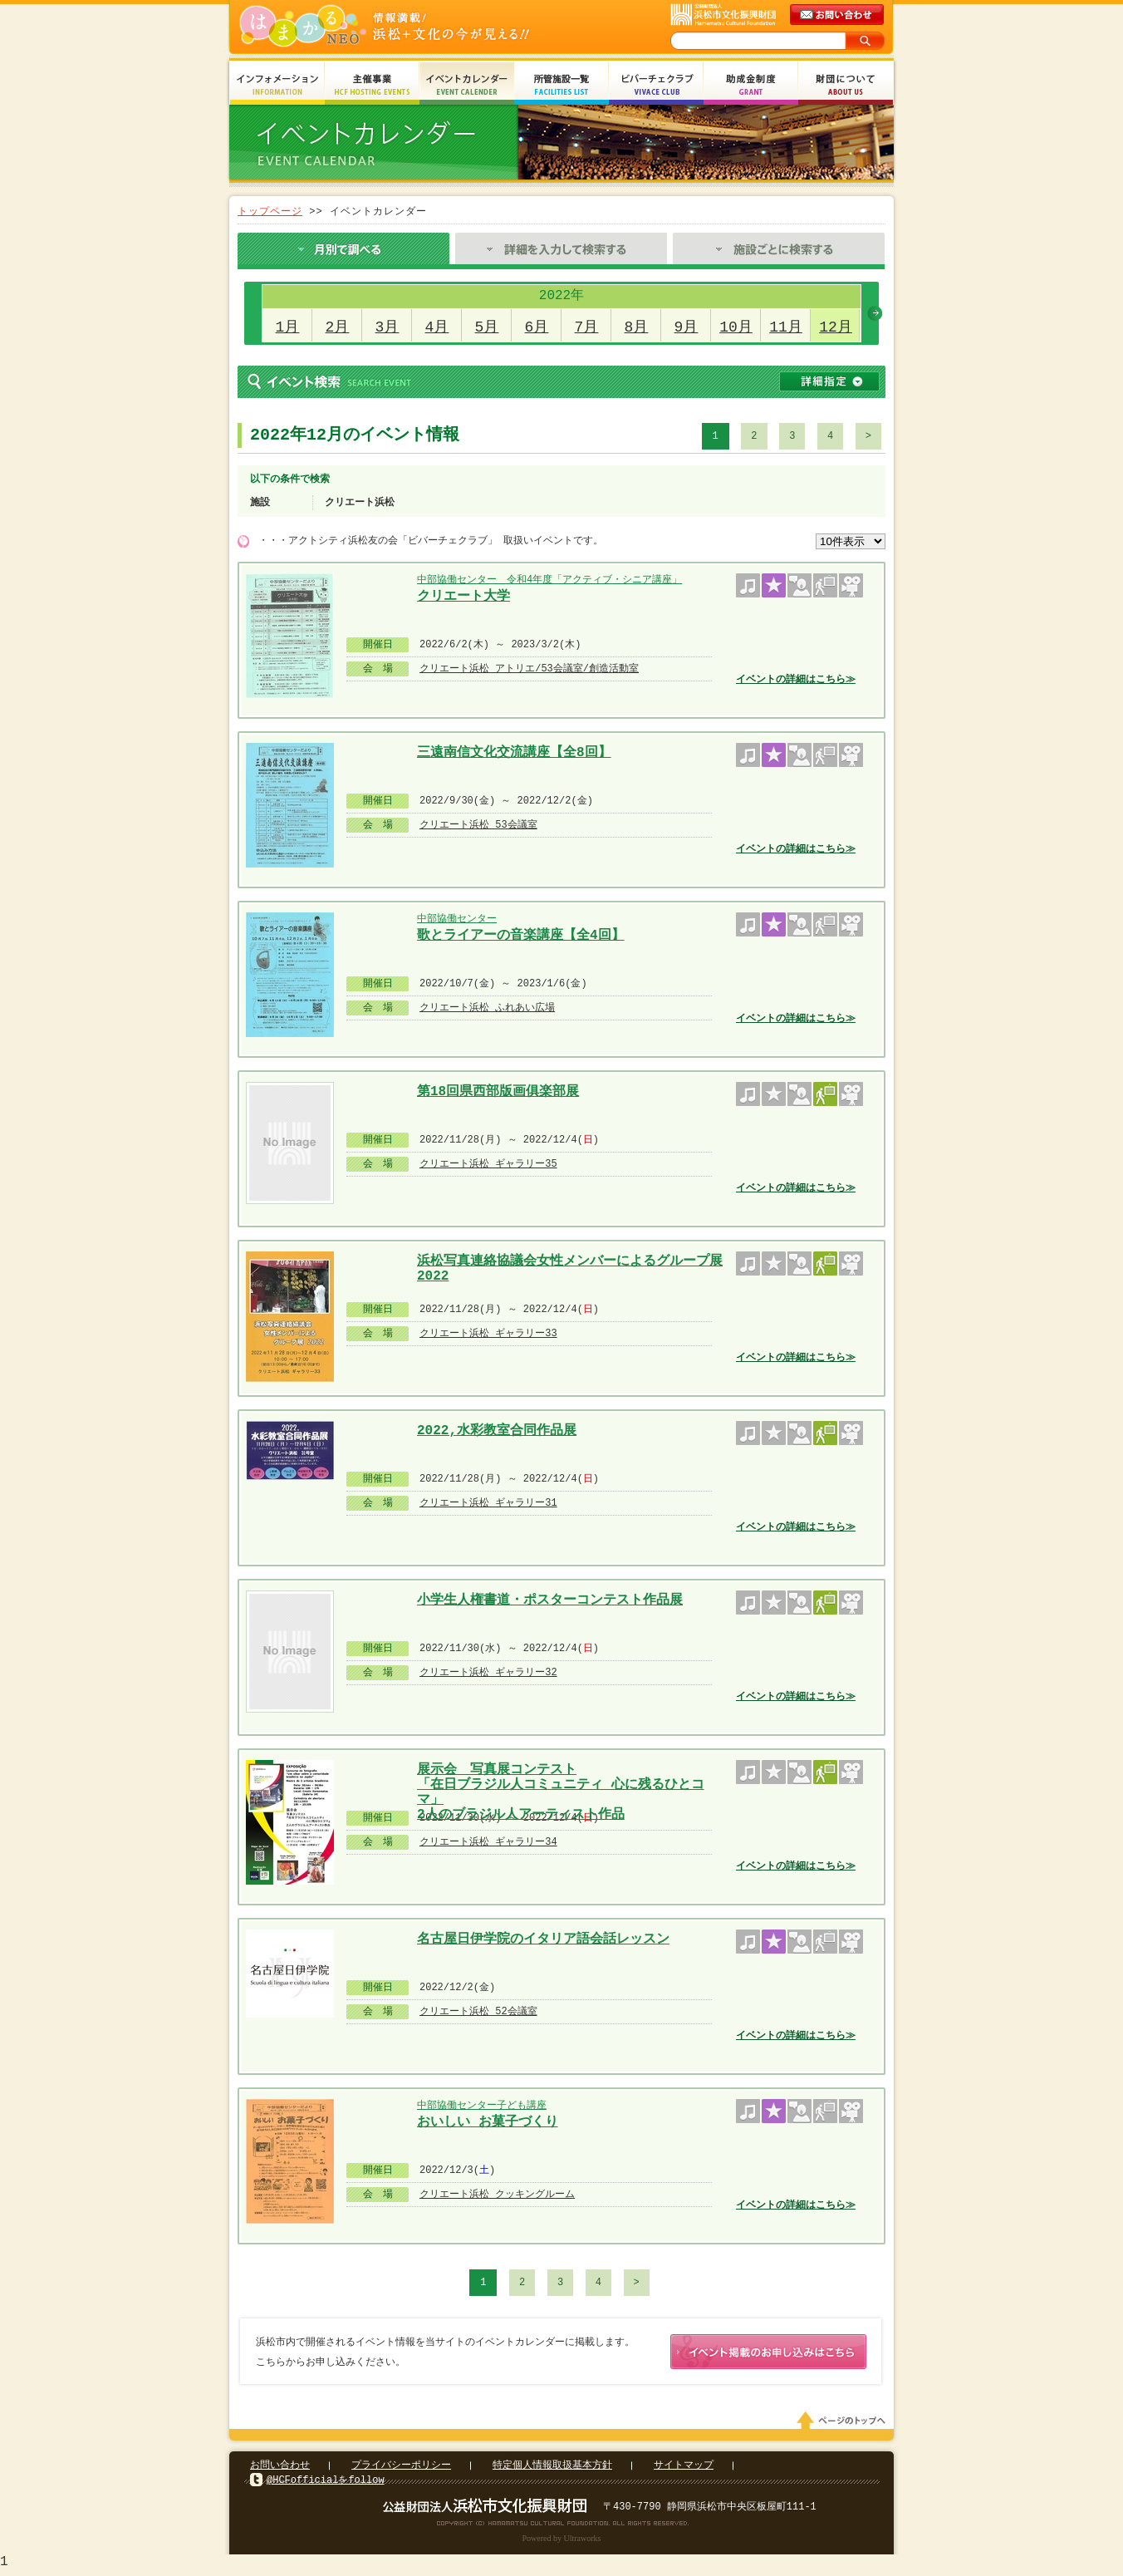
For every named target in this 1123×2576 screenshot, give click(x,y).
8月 (637, 327)
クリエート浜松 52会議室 (478, 2011)
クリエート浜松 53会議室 (478, 825)
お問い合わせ (280, 2468)
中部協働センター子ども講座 (482, 2105)
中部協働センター (457, 919)
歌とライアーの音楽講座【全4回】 (521, 936)
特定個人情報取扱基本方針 (552, 2468)
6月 (537, 327)
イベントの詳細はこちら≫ (796, 679)
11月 (785, 327)
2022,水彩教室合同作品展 (496, 1431)
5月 (487, 327)
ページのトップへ (844, 2423)
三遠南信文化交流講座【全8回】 (514, 753)
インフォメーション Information (277, 85)
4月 (437, 327)
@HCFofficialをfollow (326, 2483)
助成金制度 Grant (751, 85)
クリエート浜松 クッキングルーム (497, 2194)
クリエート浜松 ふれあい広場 (487, 1007)
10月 (736, 327)
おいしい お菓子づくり (487, 2122)
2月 (338, 327)
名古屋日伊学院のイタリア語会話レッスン (543, 1939)
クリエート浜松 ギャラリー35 (488, 1164)
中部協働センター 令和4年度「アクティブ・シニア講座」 (549, 580)
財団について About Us (845, 85)
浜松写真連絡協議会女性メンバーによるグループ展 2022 (570, 1266)
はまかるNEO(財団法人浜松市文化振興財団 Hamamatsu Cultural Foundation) (420, 27)
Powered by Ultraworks (561, 2541)
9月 (686, 327)
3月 (387, 327)
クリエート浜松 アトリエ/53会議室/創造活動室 (529, 668)
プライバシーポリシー (401, 2468)
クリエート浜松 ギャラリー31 (488, 1503)
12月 (835, 327)
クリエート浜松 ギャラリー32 (488, 1672)
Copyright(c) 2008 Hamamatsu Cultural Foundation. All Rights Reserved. (562, 2526)
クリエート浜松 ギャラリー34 (488, 1842)
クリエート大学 (463, 596)
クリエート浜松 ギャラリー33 (488, 1333)
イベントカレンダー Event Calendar (466, 85)
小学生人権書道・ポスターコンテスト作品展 (550, 1600)
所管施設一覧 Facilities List (561, 85)
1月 (288, 327)
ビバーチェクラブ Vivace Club (656, 85)
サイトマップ (684, 2468)
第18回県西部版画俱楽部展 (498, 1092)
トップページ (270, 211)
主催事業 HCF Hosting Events (372, 85)
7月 (587, 327)
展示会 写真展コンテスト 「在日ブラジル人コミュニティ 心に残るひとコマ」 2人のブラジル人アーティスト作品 (560, 1775)
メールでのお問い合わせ (838, 15)
